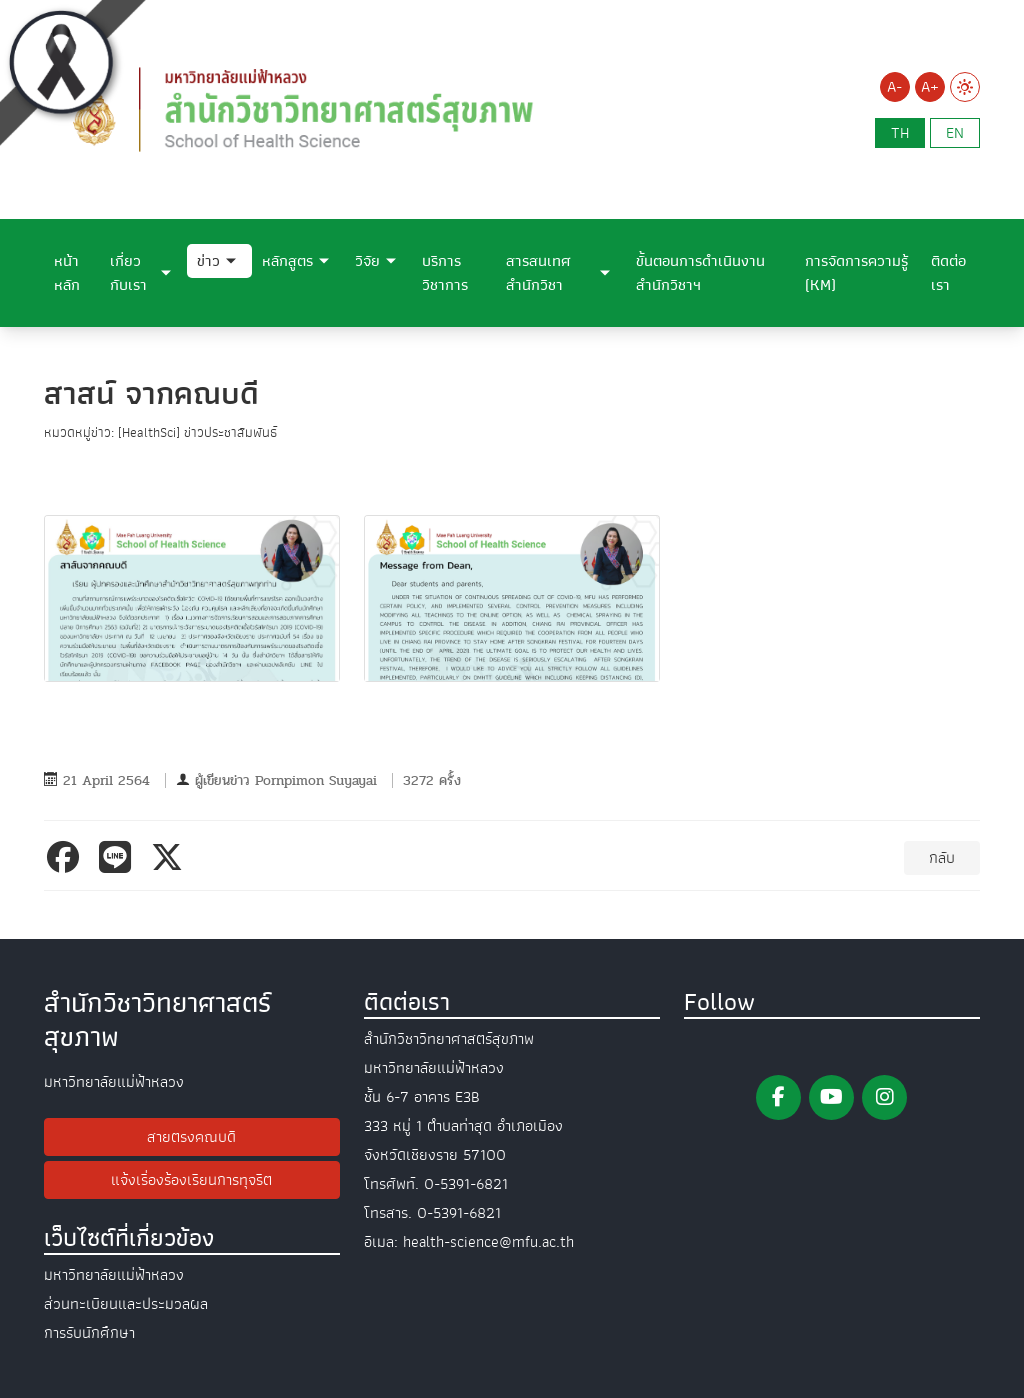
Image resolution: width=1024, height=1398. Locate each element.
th (900, 133)
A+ (930, 87)
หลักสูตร (287, 261)
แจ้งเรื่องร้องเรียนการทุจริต (191, 1180)
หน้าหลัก (67, 273)
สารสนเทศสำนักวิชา (538, 273)
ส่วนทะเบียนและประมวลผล (126, 1304)
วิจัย (367, 261)
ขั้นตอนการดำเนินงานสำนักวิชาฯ (700, 273)
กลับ (942, 858)
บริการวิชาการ (445, 273)
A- (894, 87)
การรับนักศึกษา (89, 1333)
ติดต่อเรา (948, 273)
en (955, 133)
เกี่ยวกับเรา (128, 273)
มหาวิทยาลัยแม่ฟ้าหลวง (114, 1275)
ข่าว (208, 261)
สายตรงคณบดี (191, 1137)
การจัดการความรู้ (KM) (856, 273)
